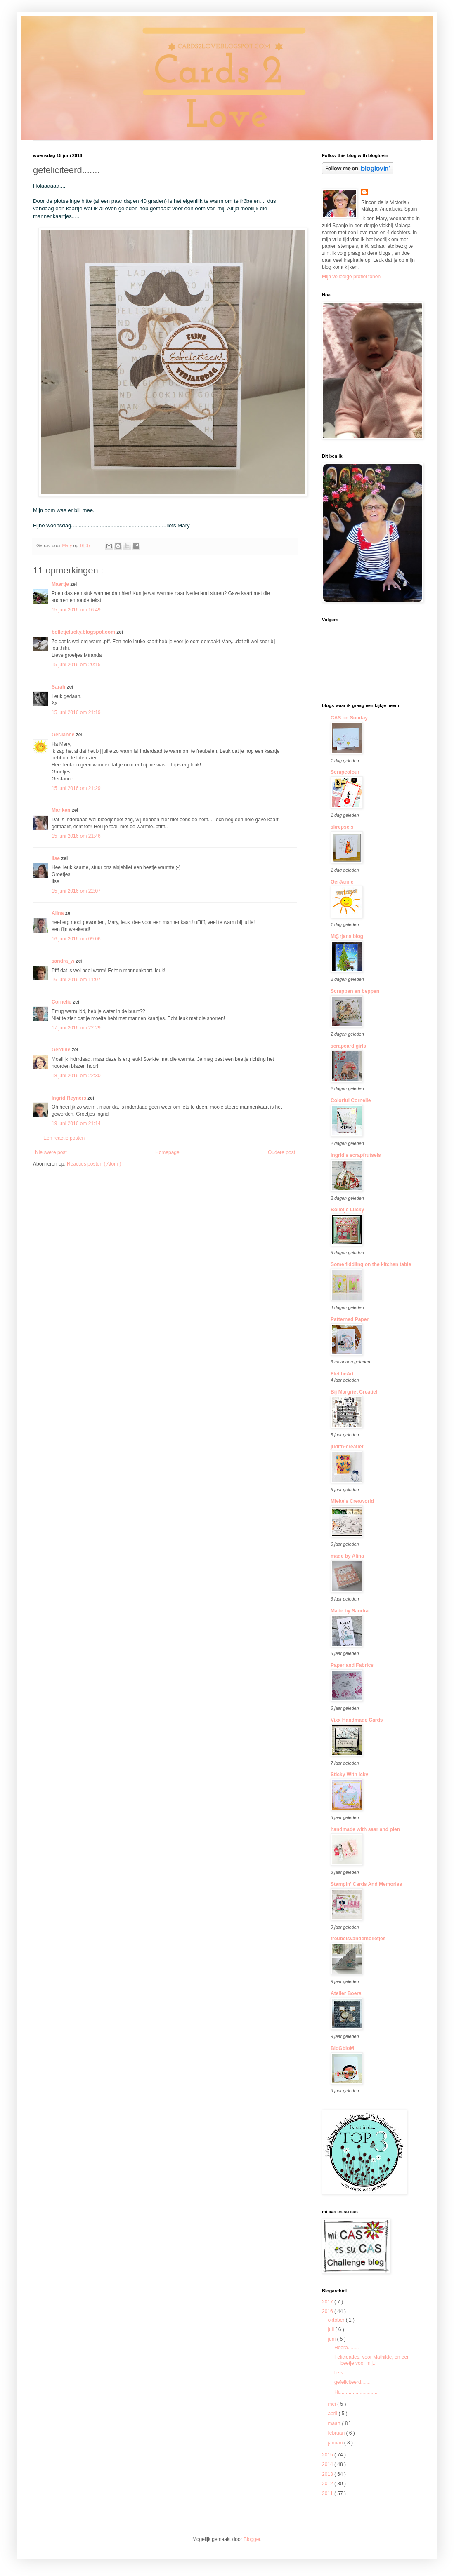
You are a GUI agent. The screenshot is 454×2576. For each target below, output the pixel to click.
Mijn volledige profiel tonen (351, 277)
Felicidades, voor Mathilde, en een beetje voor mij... (372, 2360)
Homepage (167, 1152)
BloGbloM (342, 2048)
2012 (328, 2484)
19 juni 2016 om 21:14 (76, 1123)
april (333, 2413)
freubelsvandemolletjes (358, 1938)
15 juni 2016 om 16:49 (76, 610)
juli (331, 2329)
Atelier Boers (346, 1993)
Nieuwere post (51, 1152)
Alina (58, 913)
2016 (328, 2311)
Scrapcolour (345, 772)
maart (335, 2423)
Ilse (56, 858)
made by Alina (347, 1556)
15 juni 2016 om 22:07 (76, 891)
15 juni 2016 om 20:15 (76, 665)
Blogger (252, 2539)
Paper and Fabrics (352, 1665)
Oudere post (281, 1152)
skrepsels (342, 827)
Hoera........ (346, 2347)
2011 (328, 2493)
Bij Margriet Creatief (354, 1392)
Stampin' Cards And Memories (366, 1884)
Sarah (59, 687)
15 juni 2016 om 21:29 (76, 788)
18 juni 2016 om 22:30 (76, 1076)
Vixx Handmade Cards (357, 1720)
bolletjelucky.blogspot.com (84, 632)
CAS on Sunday (349, 718)
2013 (328, 2474)
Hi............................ (356, 2392)
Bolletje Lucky (347, 1210)
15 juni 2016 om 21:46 (76, 836)
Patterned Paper (350, 1319)
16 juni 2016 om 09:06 (76, 939)
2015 (328, 2455)
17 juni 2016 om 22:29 (76, 1028)
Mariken (62, 810)
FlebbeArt (342, 1374)
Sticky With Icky (349, 1774)
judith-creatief (347, 1447)
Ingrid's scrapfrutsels (356, 1155)
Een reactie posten (64, 1138)
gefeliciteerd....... (352, 2382)
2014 (328, 2464)
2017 (328, 2302)
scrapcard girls (348, 1046)
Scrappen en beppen (355, 991)
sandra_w (64, 961)
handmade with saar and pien (365, 1829)
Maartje (61, 584)
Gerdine (62, 1050)
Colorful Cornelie (351, 1100)
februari (337, 2433)
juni (332, 2339)
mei (332, 2404)
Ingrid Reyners (69, 1098)
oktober (336, 2320)
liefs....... (343, 2373)
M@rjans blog (347, 936)
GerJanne (64, 735)
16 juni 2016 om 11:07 (76, 979)
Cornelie (62, 1002)
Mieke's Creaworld (352, 1501)
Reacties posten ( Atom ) (94, 1164)
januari (336, 2443)
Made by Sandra (350, 1611)
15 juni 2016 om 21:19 (76, 712)
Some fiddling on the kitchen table (371, 1264)
